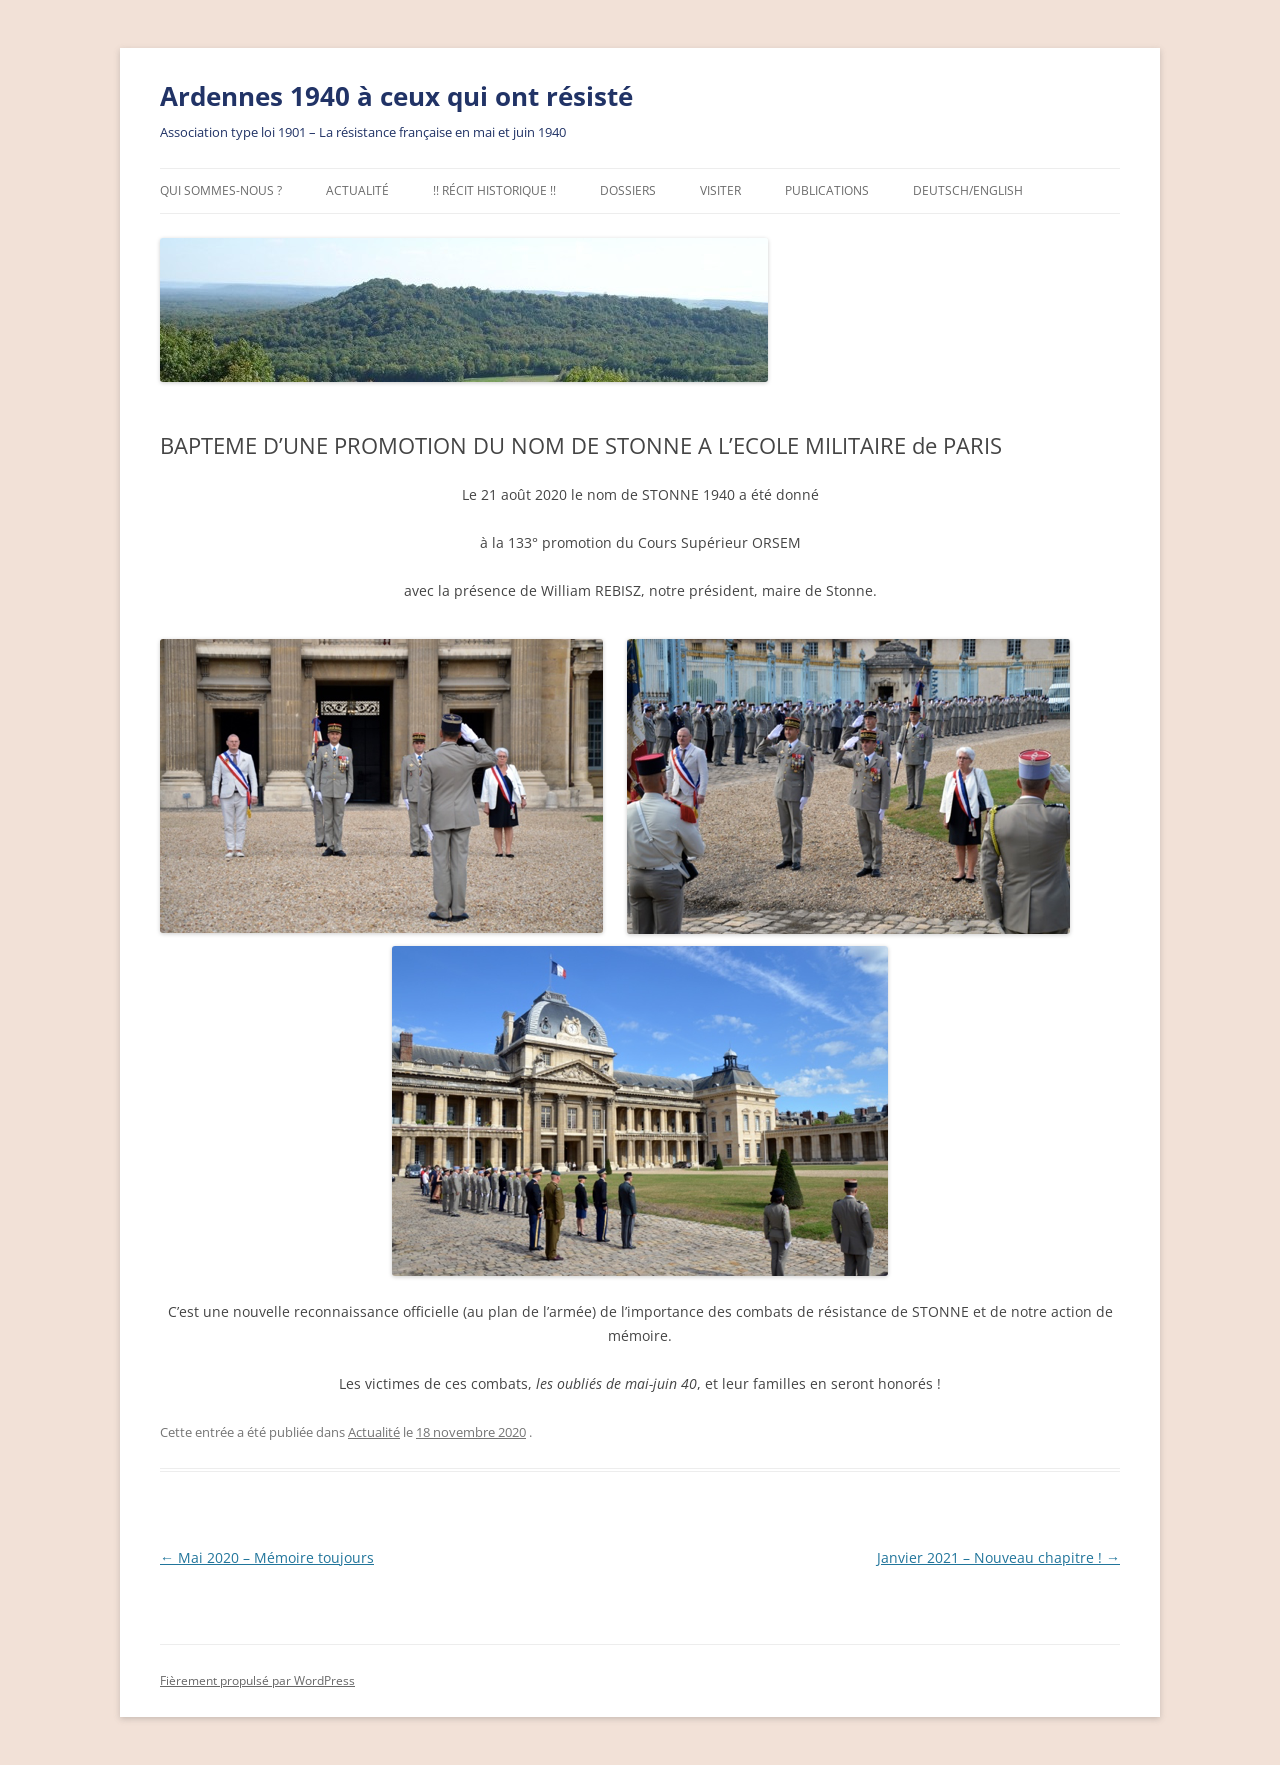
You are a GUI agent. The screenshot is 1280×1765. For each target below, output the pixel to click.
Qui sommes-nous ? (221, 190)
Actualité (357, 190)
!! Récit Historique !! (494, 190)
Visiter (720, 190)
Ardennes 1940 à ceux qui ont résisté (396, 96)
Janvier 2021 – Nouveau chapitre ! (998, 1557)
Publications (827, 190)
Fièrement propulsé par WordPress (257, 1680)
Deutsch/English (968, 190)
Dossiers (628, 190)
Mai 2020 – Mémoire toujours (267, 1557)
